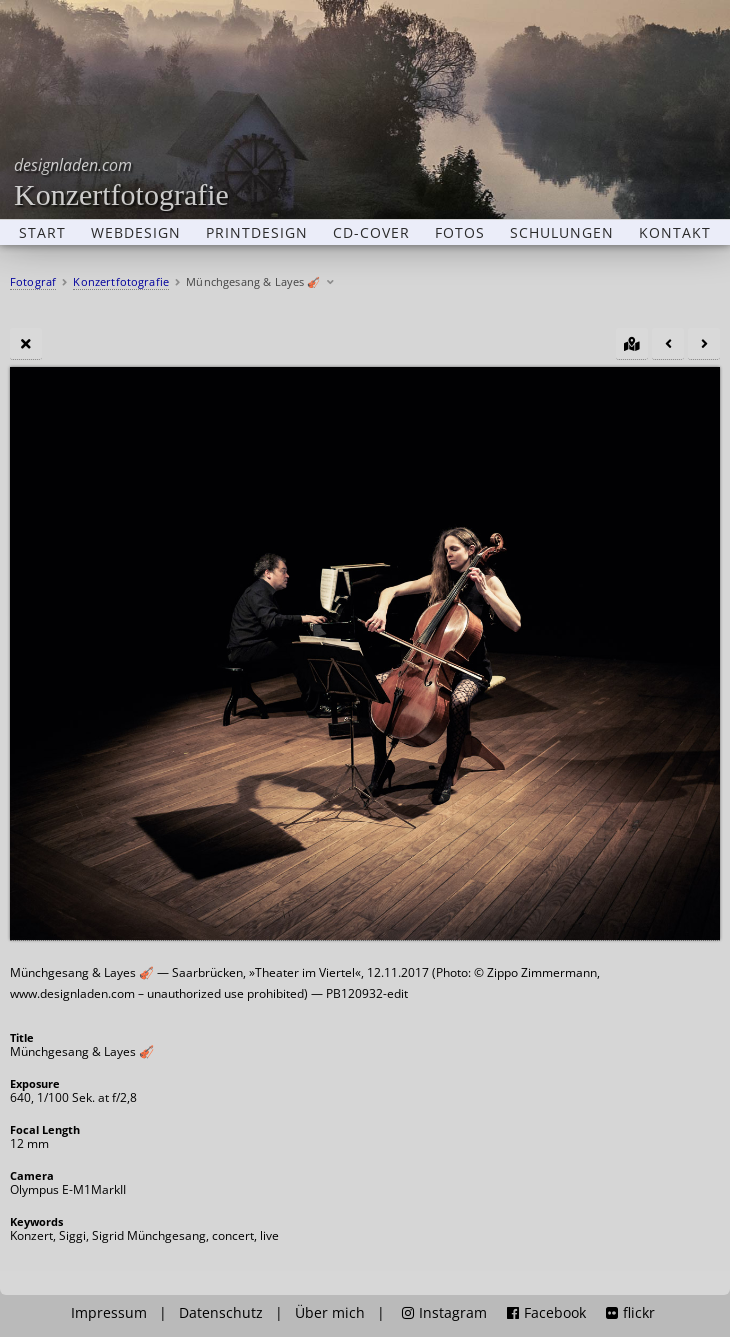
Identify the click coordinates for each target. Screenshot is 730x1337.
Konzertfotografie (121, 182)
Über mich (330, 1313)
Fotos (460, 233)
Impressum (109, 1313)
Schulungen (562, 233)
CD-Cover (371, 233)
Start (42, 233)
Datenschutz (221, 1313)
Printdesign (257, 233)
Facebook (546, 1313)
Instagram (444, 1313)
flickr (630, 1313)
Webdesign (136, 233)
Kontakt (675, 233)
